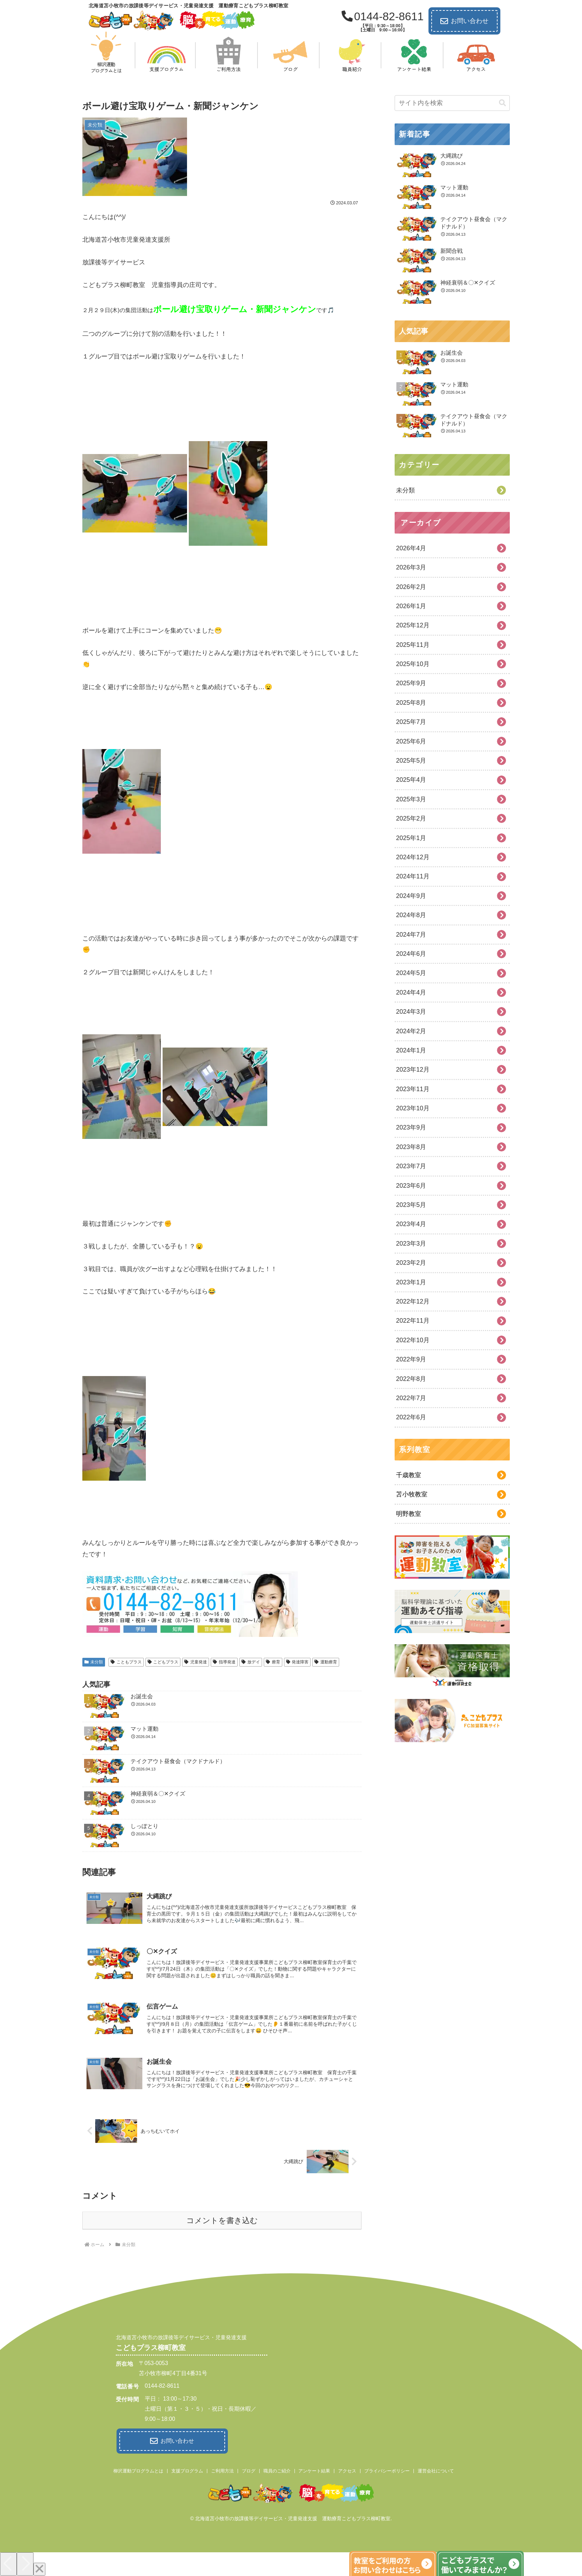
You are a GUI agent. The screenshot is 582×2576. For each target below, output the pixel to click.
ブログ (248, 2469)
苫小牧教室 (411, 1494)
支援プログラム (187, 2469)
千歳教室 (408, 1475)
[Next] (25, 2562)
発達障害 (297, 1662)
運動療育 (325, 1662)
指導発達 (224, 1662)
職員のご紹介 (277, 2469)
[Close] (39, 2567)
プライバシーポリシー (387, 2469)
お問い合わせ (464, 21)
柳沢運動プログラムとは (138, 2469)
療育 (273, 1662)
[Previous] (8, 2562)
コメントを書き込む (222, 2220)
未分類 (93, 1662)
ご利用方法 (222, 2469)
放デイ (250, 1662)
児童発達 (195, 1662)
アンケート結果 (314, 2469)
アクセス (347, 2469)
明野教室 (408, 1513)
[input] (452, 103)
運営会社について (436, 2469)
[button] (502, 103)
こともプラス (126, 1662)
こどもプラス (163, 1662)
